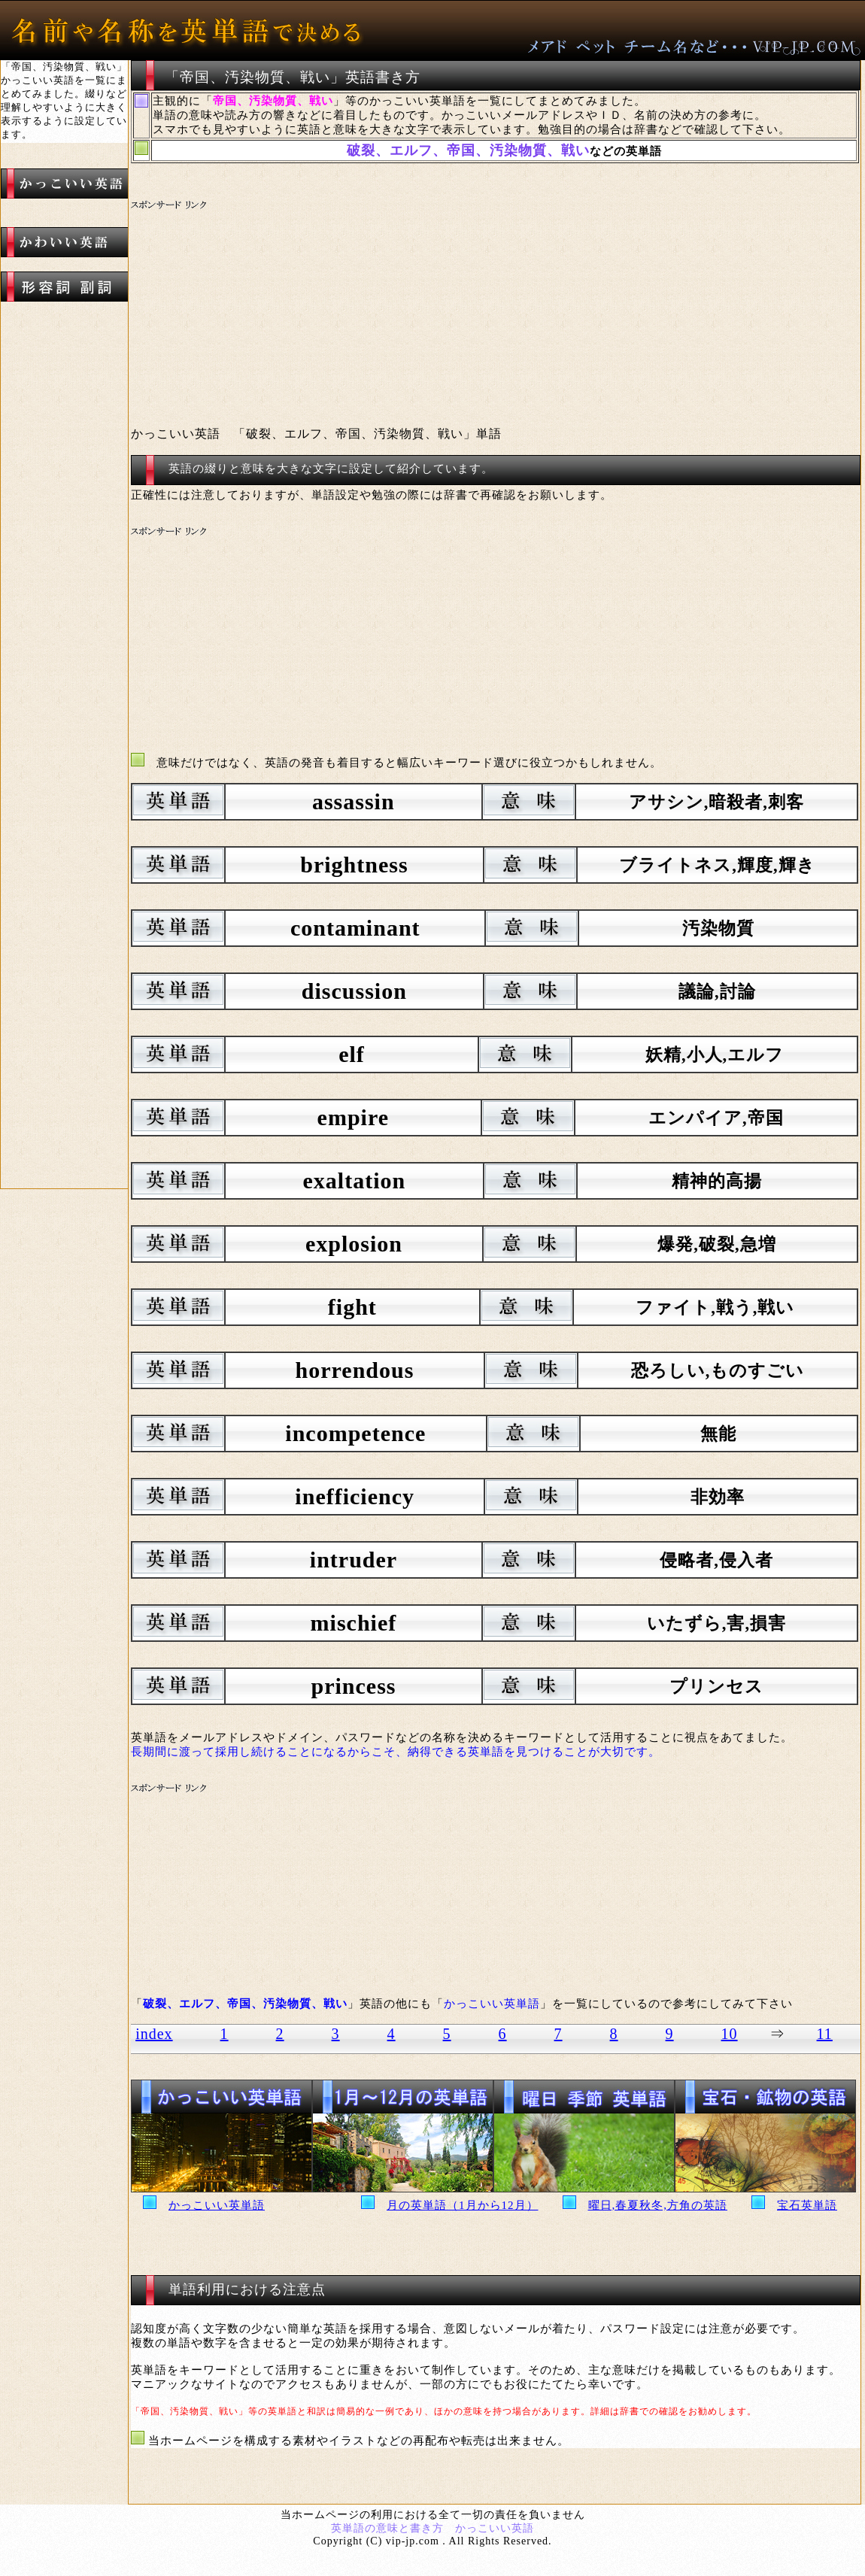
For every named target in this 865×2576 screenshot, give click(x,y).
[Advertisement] (413, 305)
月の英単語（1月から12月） (463, 2205)
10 (729, 2033)
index (153, 2033)
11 (825, 2033)
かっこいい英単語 (216, 2205)
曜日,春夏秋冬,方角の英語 (658, 2205)
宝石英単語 (807, 2205)
